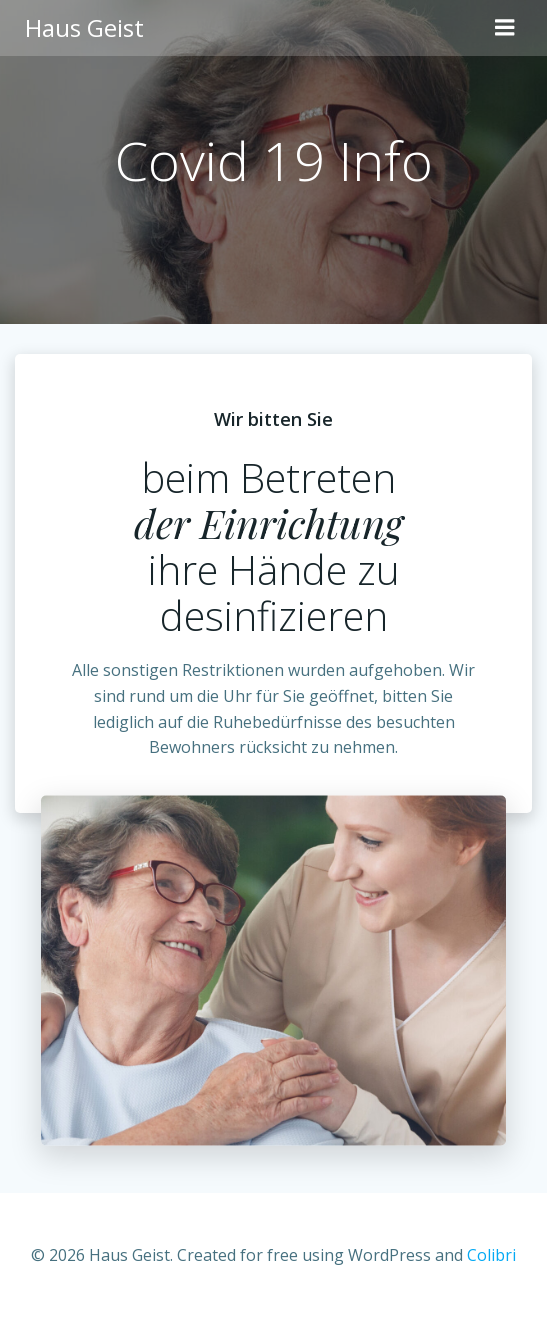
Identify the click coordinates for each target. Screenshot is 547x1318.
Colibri (491, 1255)
